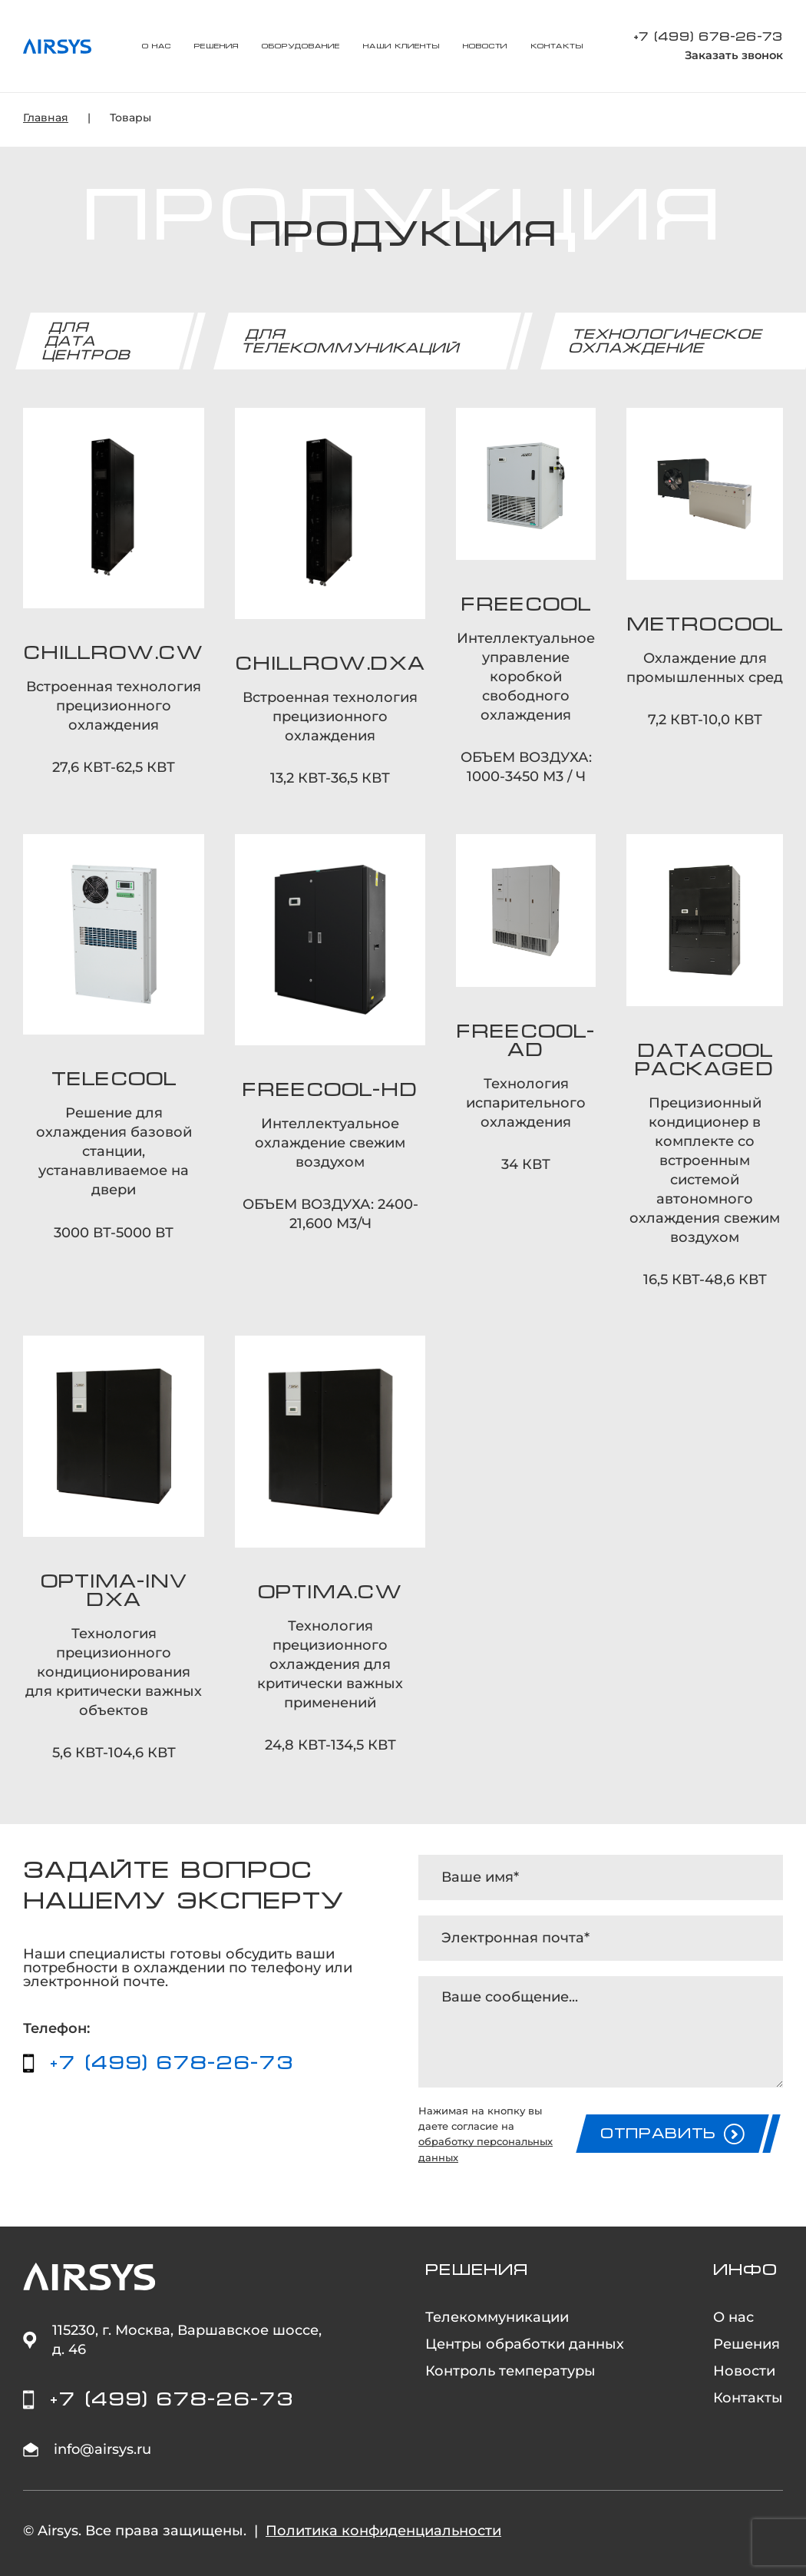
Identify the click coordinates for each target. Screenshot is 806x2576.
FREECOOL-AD (526, 1040)
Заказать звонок (734, 55)
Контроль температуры (510, 2370)
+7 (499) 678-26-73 (708, 36)
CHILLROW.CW (113, 653)
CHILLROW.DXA (330, 663)
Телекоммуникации (497, 2317)
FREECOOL (526, 604)
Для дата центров (87, 341)
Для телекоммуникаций (351, 340)
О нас (156, 45)
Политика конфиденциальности (383, 2530)
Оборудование (301, 45)
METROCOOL (704, 624)
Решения (216, 45)
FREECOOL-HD (330, 1090)
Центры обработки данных (524, 2344)
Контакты (556, 45)
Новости (485, 45)
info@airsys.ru (102, 2449)
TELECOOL (114, 1079)
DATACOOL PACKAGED (705, 1059)
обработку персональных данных (485, 2149)
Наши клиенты (401, 45)
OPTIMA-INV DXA (114, 1590)
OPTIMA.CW (330, 1592)
